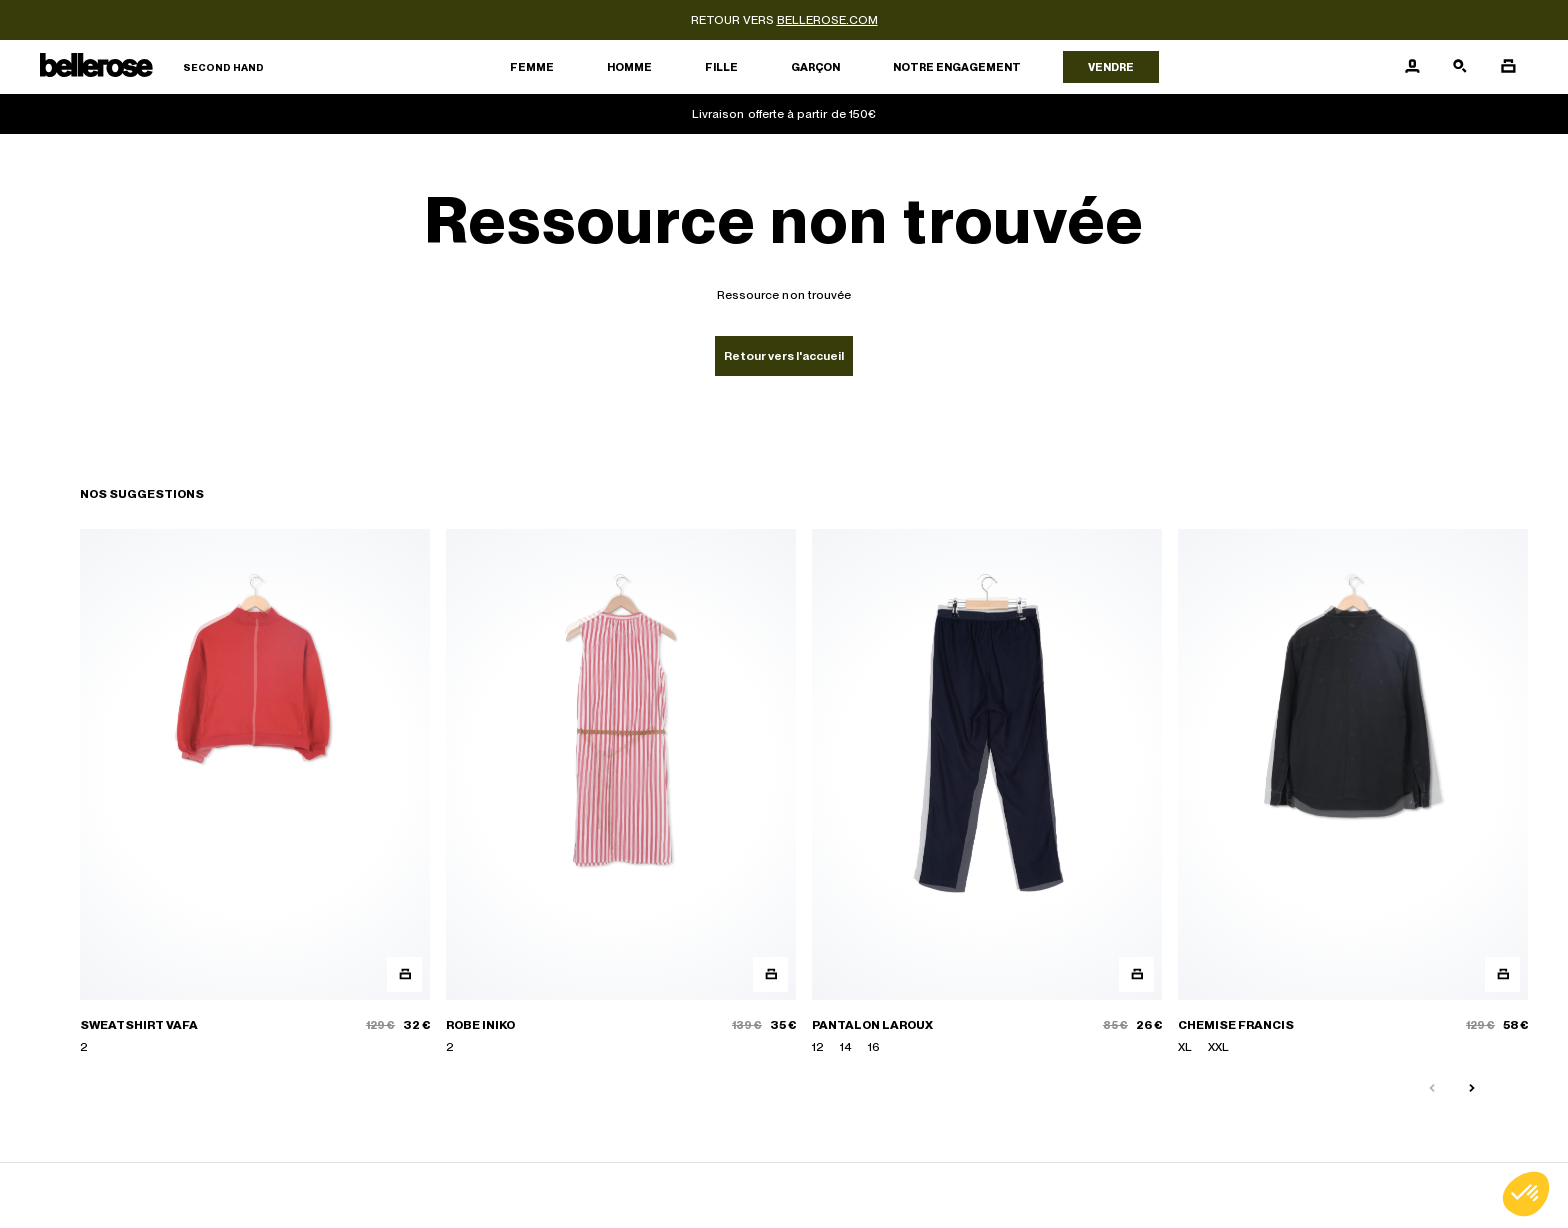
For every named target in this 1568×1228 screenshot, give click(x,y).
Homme (629, 67)
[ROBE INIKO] (621, 793)
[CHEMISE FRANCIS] (1353, 793)
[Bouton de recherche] (1460, 67)
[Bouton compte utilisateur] (1412, 67)
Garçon (815, 67)
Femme (532, 67)
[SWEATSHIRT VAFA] (255, 793)
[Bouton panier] (1508, 67)
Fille (721, 67)
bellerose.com (827, 20)
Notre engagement (957, 67)
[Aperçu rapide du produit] (404, 974)
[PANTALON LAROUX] (987, 793)
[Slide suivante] (1472, 1089)
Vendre (1111, 67)
